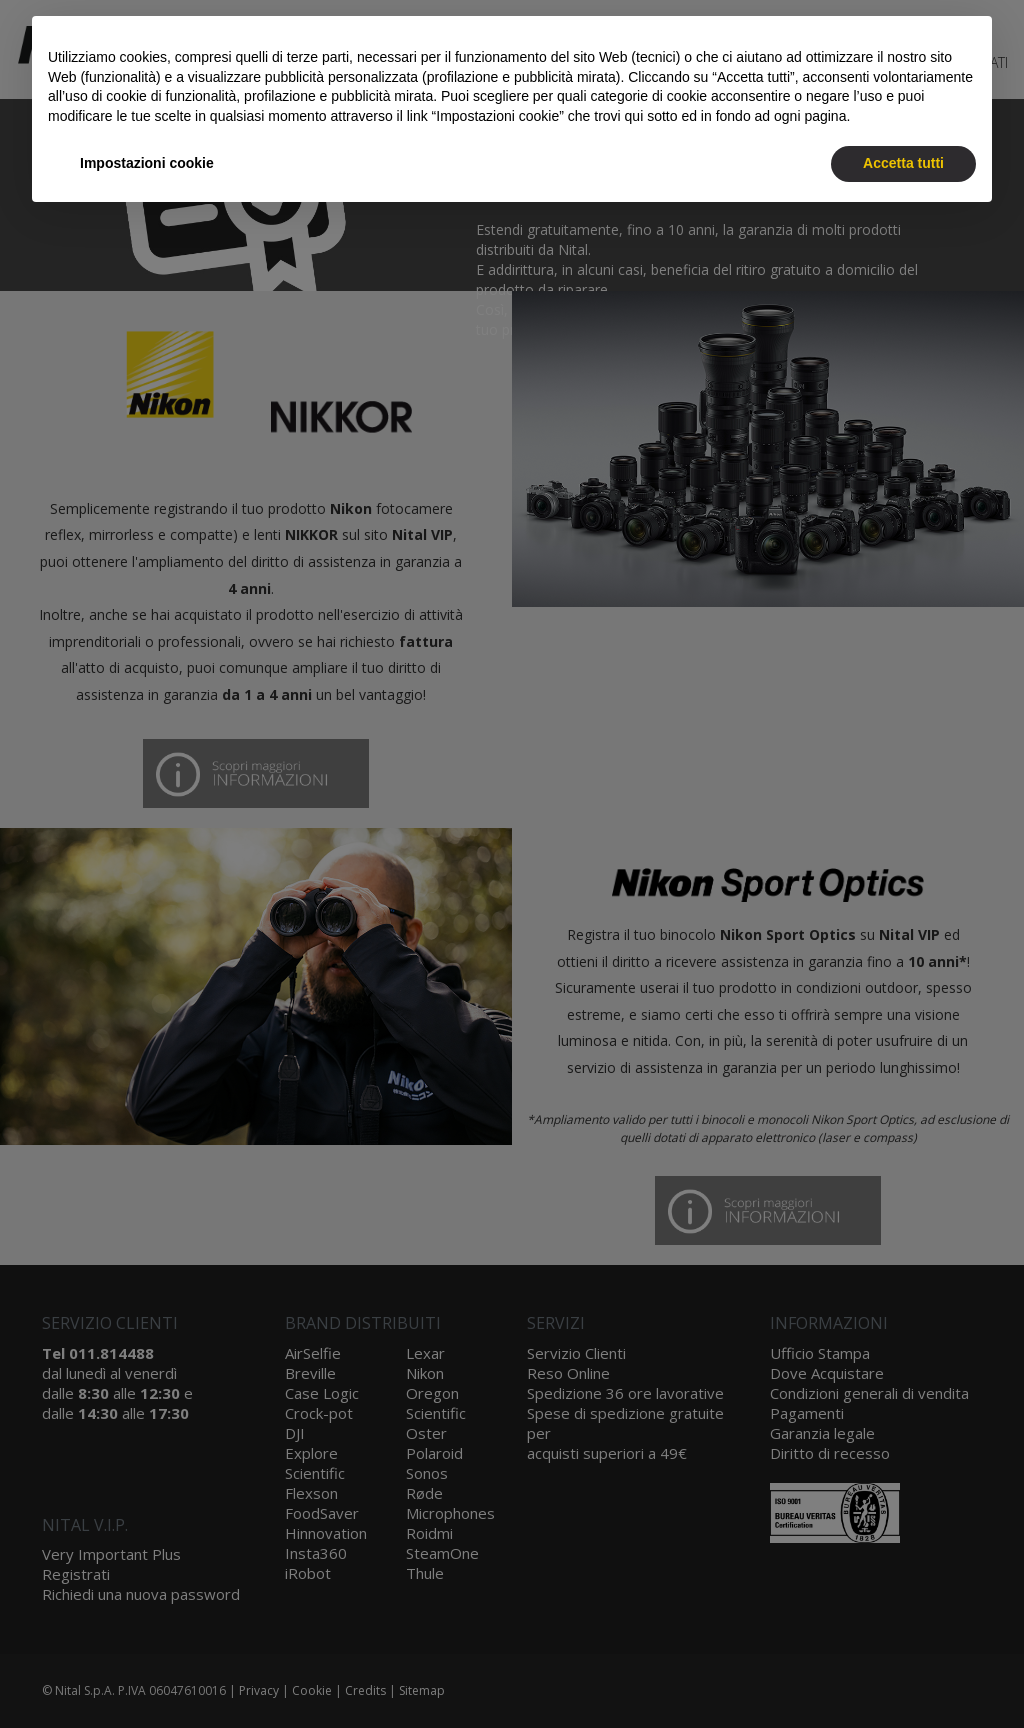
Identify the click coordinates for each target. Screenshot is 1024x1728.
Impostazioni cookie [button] (147, 163)
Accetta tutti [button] (903, 163)
